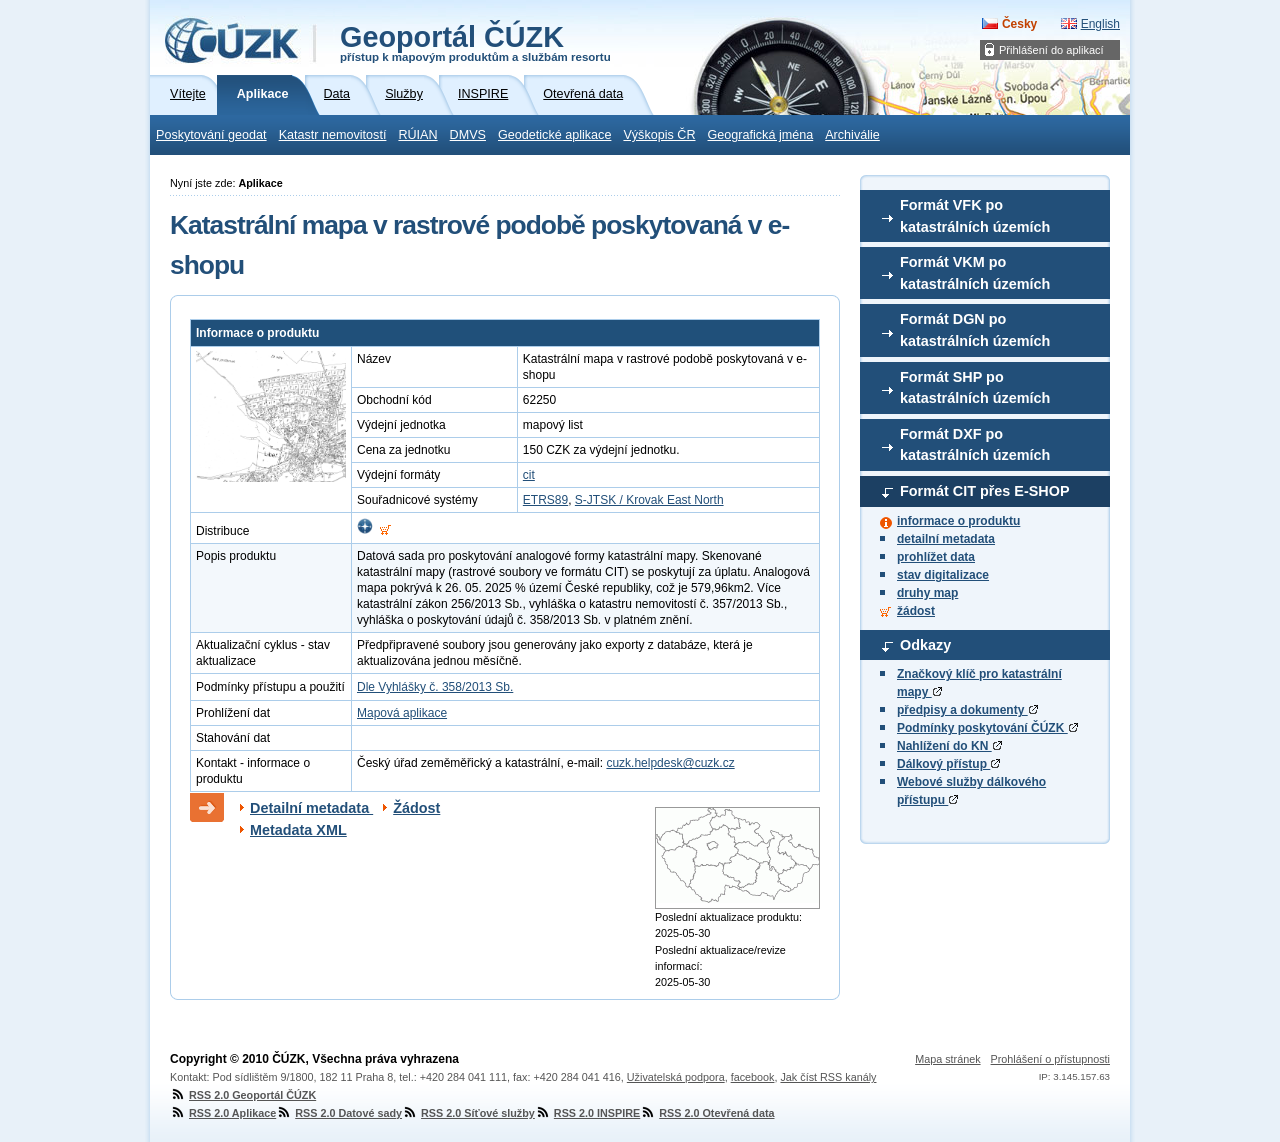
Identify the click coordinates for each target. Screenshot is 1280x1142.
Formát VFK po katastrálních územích (975, 216)
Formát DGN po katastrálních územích (975, 330)
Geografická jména (761, 135)
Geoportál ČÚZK (475, 42)
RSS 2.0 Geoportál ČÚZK (243, 1095)
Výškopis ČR (659, 135)
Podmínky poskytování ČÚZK (987, 728)
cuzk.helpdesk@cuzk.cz (670, 763)
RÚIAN (417, 135)
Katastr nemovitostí (333, 135)
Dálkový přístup (948, 764)
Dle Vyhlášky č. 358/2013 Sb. (435, 687)
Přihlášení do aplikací (1051, 50)
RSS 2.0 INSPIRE (587, 1113)
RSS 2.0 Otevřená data (707, 1113)
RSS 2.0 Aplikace (223, 1113)
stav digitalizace (943, 575)
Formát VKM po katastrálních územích (975, 273)
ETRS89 (545, 500)
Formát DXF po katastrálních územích (975, 445)
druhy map (927, 593)
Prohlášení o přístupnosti (1050, 1059)
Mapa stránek (947, 1059)
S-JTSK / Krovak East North (649, 500)
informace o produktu (958, 521)
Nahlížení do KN (949, 746)
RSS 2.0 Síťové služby (468, 1113)
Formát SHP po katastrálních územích (975, 388)
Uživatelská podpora (676, 1077)
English (1100, 24)
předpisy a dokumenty (967, 710)
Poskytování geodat (211, 135)
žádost (916, 611)
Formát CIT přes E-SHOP (985, 491)
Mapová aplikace (402, 713)
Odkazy (925, 645)
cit (529, 475)
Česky (1019, 24)
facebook (753, 1077)
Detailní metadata (311, 808)
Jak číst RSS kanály (828, 1077)
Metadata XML (298, 830)
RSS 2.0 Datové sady (339, 1113)
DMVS (468, 135)
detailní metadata (946, 539)
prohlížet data (936, 557)
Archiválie (852, 135)
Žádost (416, 808)
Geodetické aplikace (554, 135)
